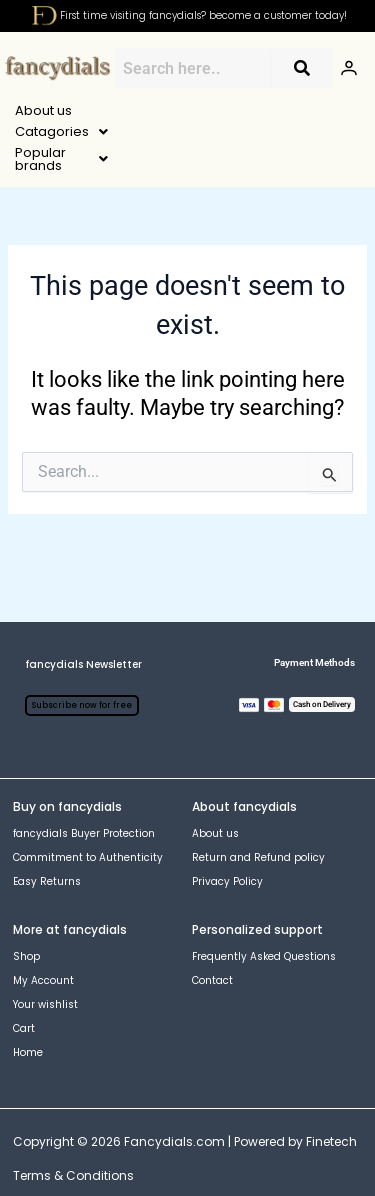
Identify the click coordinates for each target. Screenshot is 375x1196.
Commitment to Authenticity (88, 802)
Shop (26, 901)
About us (43, 110)
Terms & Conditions (73, 1120)
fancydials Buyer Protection (84, 778)
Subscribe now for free (82, 650)
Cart (24, 973)
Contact (212, 925)
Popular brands (285, 110)
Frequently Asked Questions (264, 901)
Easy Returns (47, 826)
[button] (148, 110)
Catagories (148, 110)
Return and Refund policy (258, 802)
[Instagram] (53, 1155)
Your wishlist (45, 949)
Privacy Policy (227, 826)
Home (28, 997)
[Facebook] (21, 1155)
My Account (43, 925)
